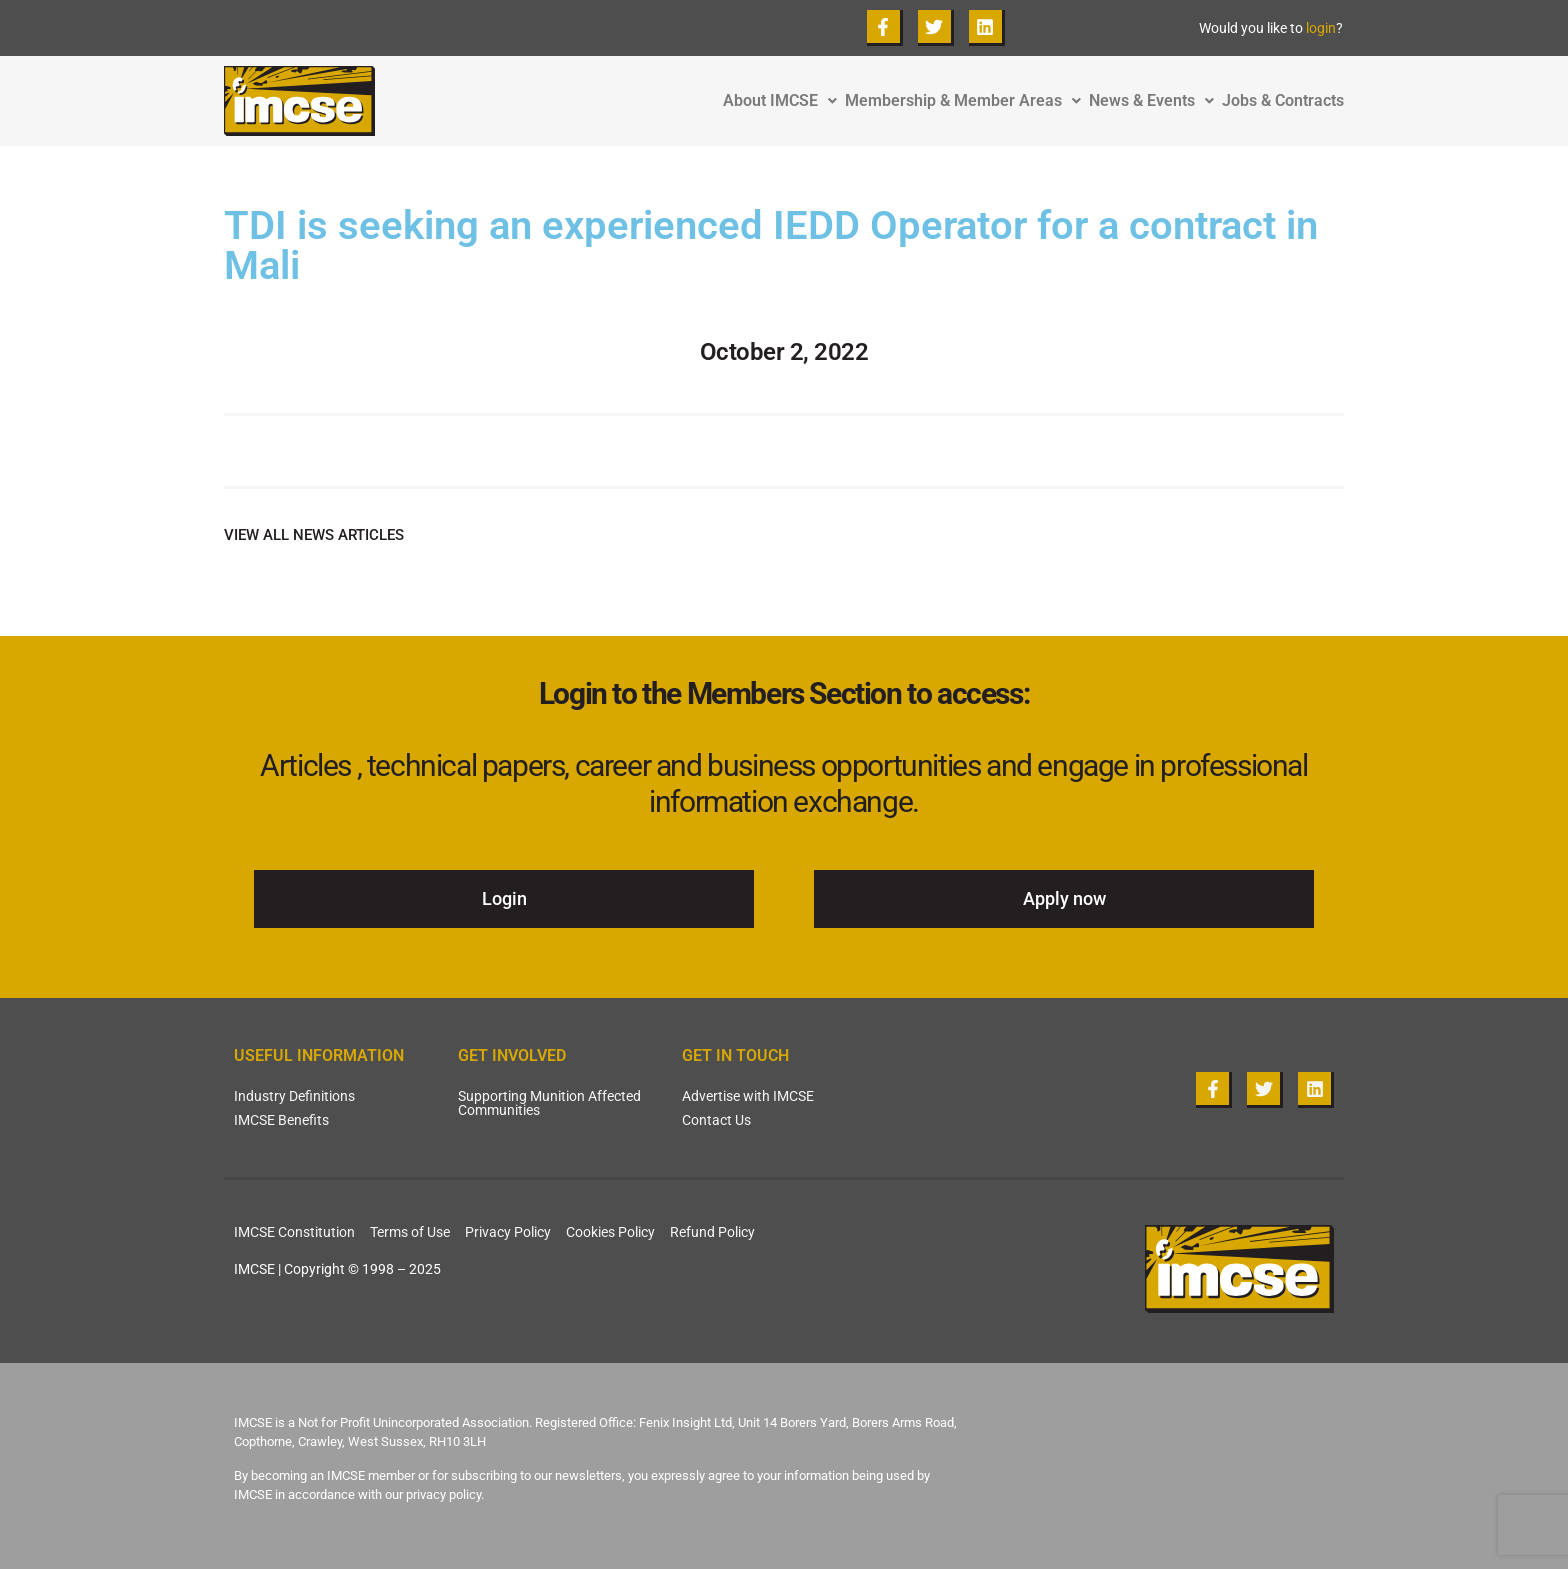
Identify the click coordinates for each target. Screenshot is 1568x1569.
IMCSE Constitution (294, 1232)
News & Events (1155, 101)
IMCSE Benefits (281, 1120)
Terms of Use (410, 1232)
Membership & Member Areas (967, 101)
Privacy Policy (508, 1232)
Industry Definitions (294, 1096)
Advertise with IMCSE (748, 1096)
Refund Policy (712, 1232)
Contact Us (716, 1120)
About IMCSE (784, 101)
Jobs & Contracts (1283, 101)
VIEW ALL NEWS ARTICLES (314, 535)
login (1321, 28)
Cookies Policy (610, 1232)
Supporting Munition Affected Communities (549, 1103)
